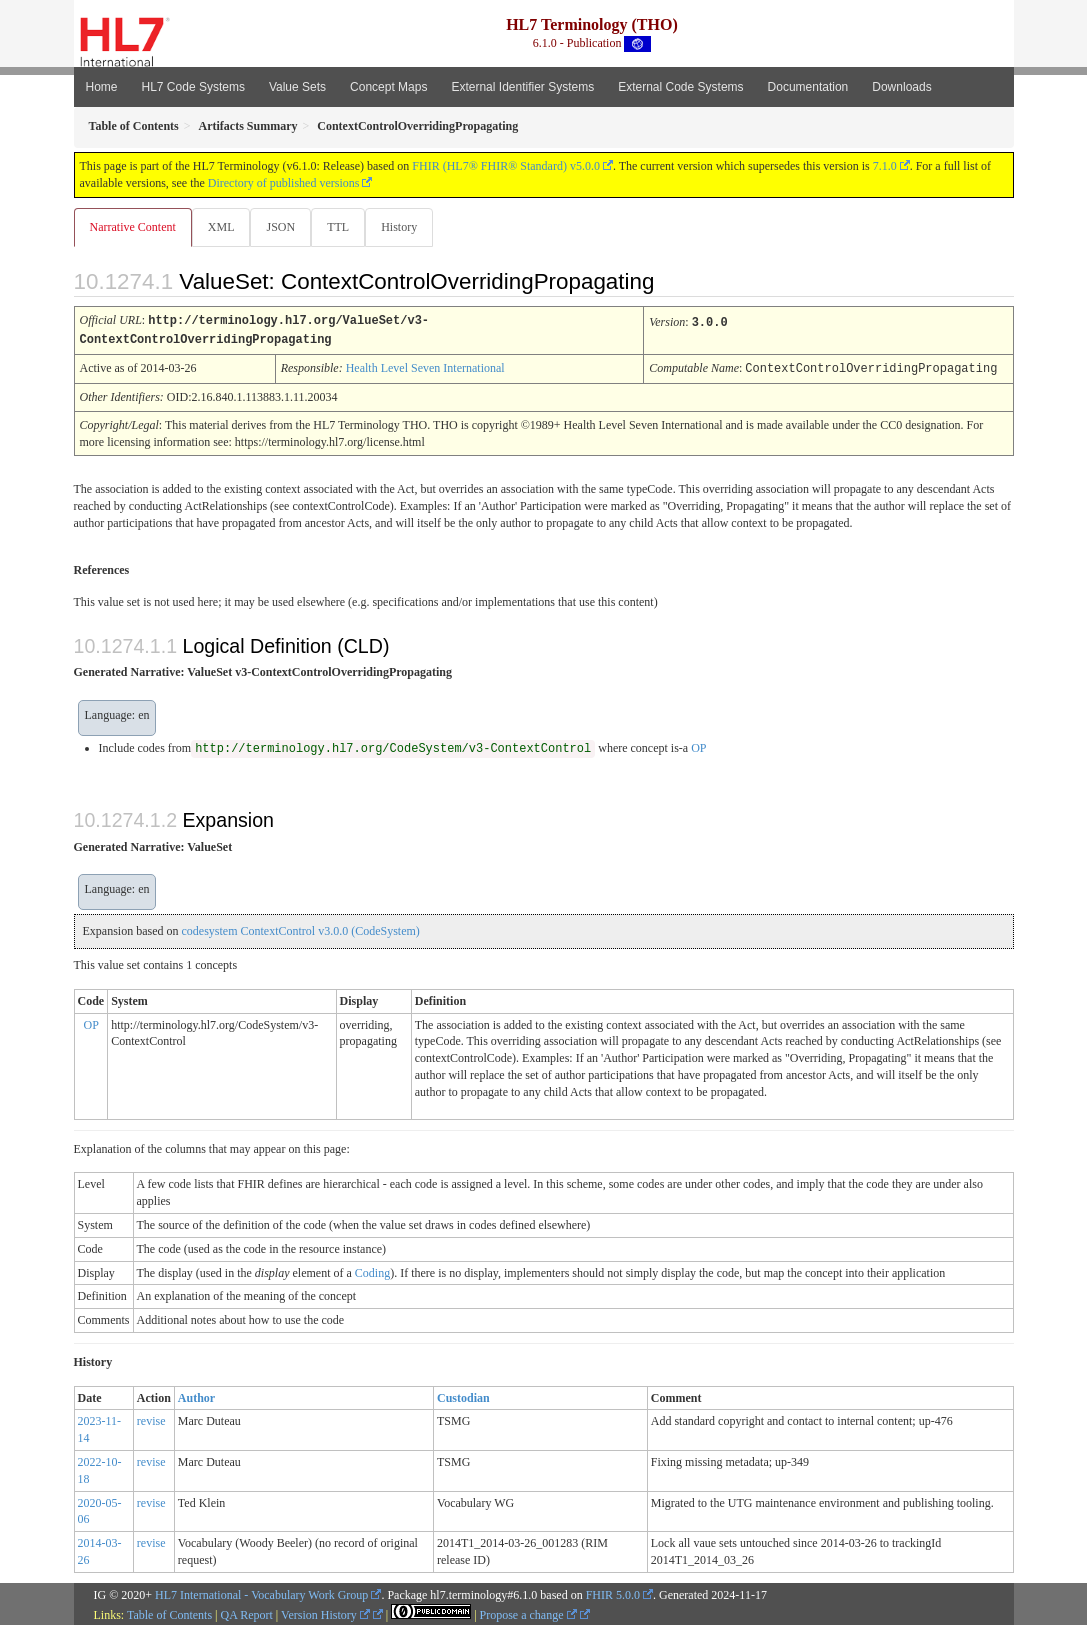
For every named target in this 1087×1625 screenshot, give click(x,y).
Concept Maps (388, 87)
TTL (344, 227)
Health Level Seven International (425, 367)
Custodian (463, 1396)
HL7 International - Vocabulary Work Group (261, 1593)
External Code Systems (680, 87)
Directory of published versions (284, 183)
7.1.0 (885, 166)
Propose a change (528, 1613)
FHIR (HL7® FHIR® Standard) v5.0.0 (506, 166)
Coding (372, 1271)
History (407, 227)
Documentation (808, 87)
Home (102, 87)
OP (698, 746)
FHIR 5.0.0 (613, 1593)
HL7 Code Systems (193, 87)
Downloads (901, 87)
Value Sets (297, 87)
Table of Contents (169, 1613)
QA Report (247, 1613)
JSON (284, 227)
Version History (325, 1613)
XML (223, 227)
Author (196, 1396)
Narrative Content (133, 227)
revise (151, 1419)
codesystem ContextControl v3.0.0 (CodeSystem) (300, 929)
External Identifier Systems (522, 87)
